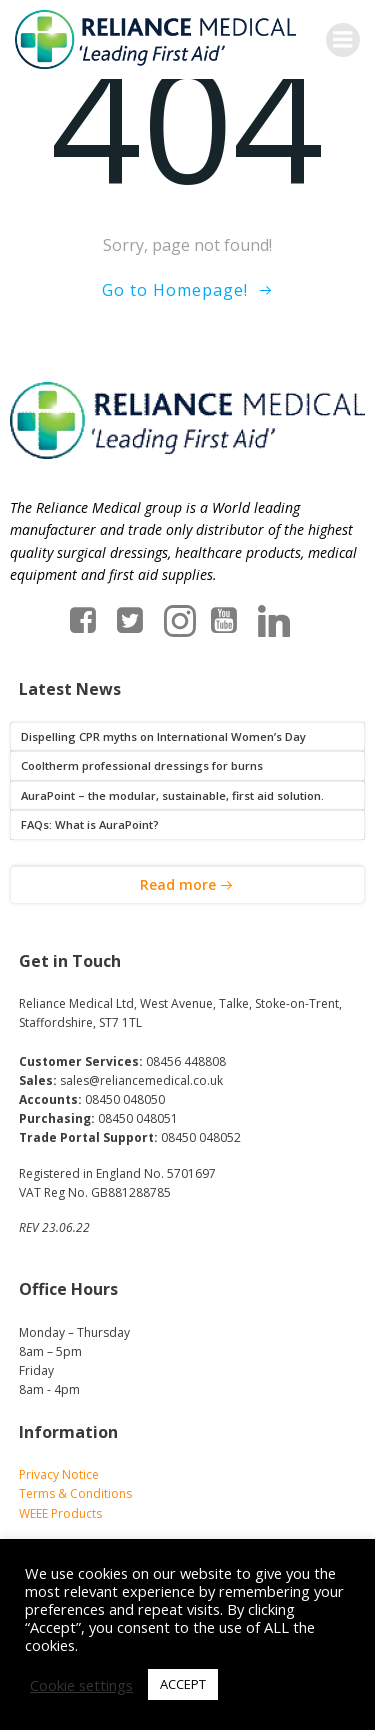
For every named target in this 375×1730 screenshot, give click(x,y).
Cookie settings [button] (81, 1685)
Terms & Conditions (75, 1493)
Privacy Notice (59, 1474)
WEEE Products (60, 1513)
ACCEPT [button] (183, 1684)
